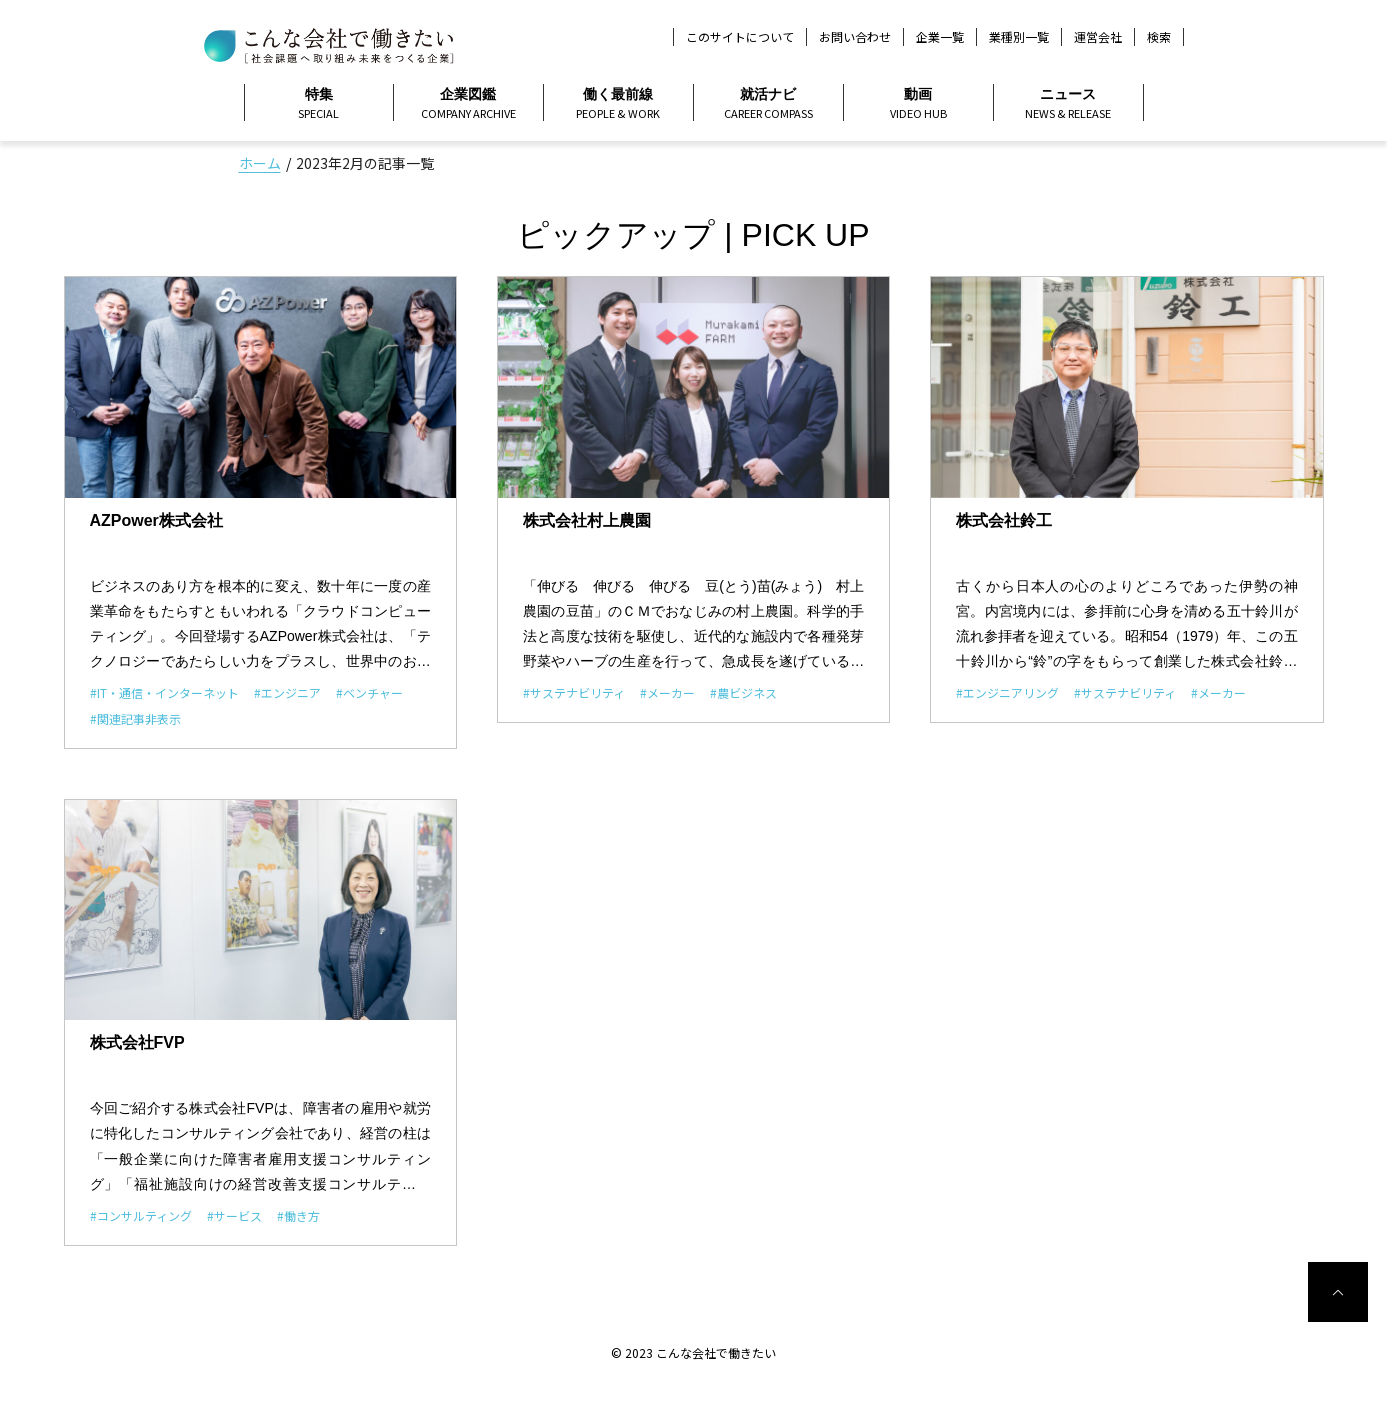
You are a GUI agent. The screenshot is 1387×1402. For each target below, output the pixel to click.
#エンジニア (287, 692)
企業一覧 (940, 36)
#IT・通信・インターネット (164, 692)
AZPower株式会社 (156, 520)
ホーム (260, 163)
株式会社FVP (137, 1042)
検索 (1159, 37)
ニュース (1068, 104)
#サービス (234, 1215)
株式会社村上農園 (587, 520)
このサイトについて (740, 36)
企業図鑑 (468, 104)
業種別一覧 (1019, 36)
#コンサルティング (141, 1215)
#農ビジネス (743, 692)
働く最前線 (618, 104)
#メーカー (667, 692)
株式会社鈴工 (1004, 520)
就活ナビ (768, 104)
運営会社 (1098, 36)
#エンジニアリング (1007, 692)
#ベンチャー (369, 692)
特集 (319, 104)
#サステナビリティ (574, 692)
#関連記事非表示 (135, 718)
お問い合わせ (855, 36)
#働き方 (298, 1215)
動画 (918, 104)
